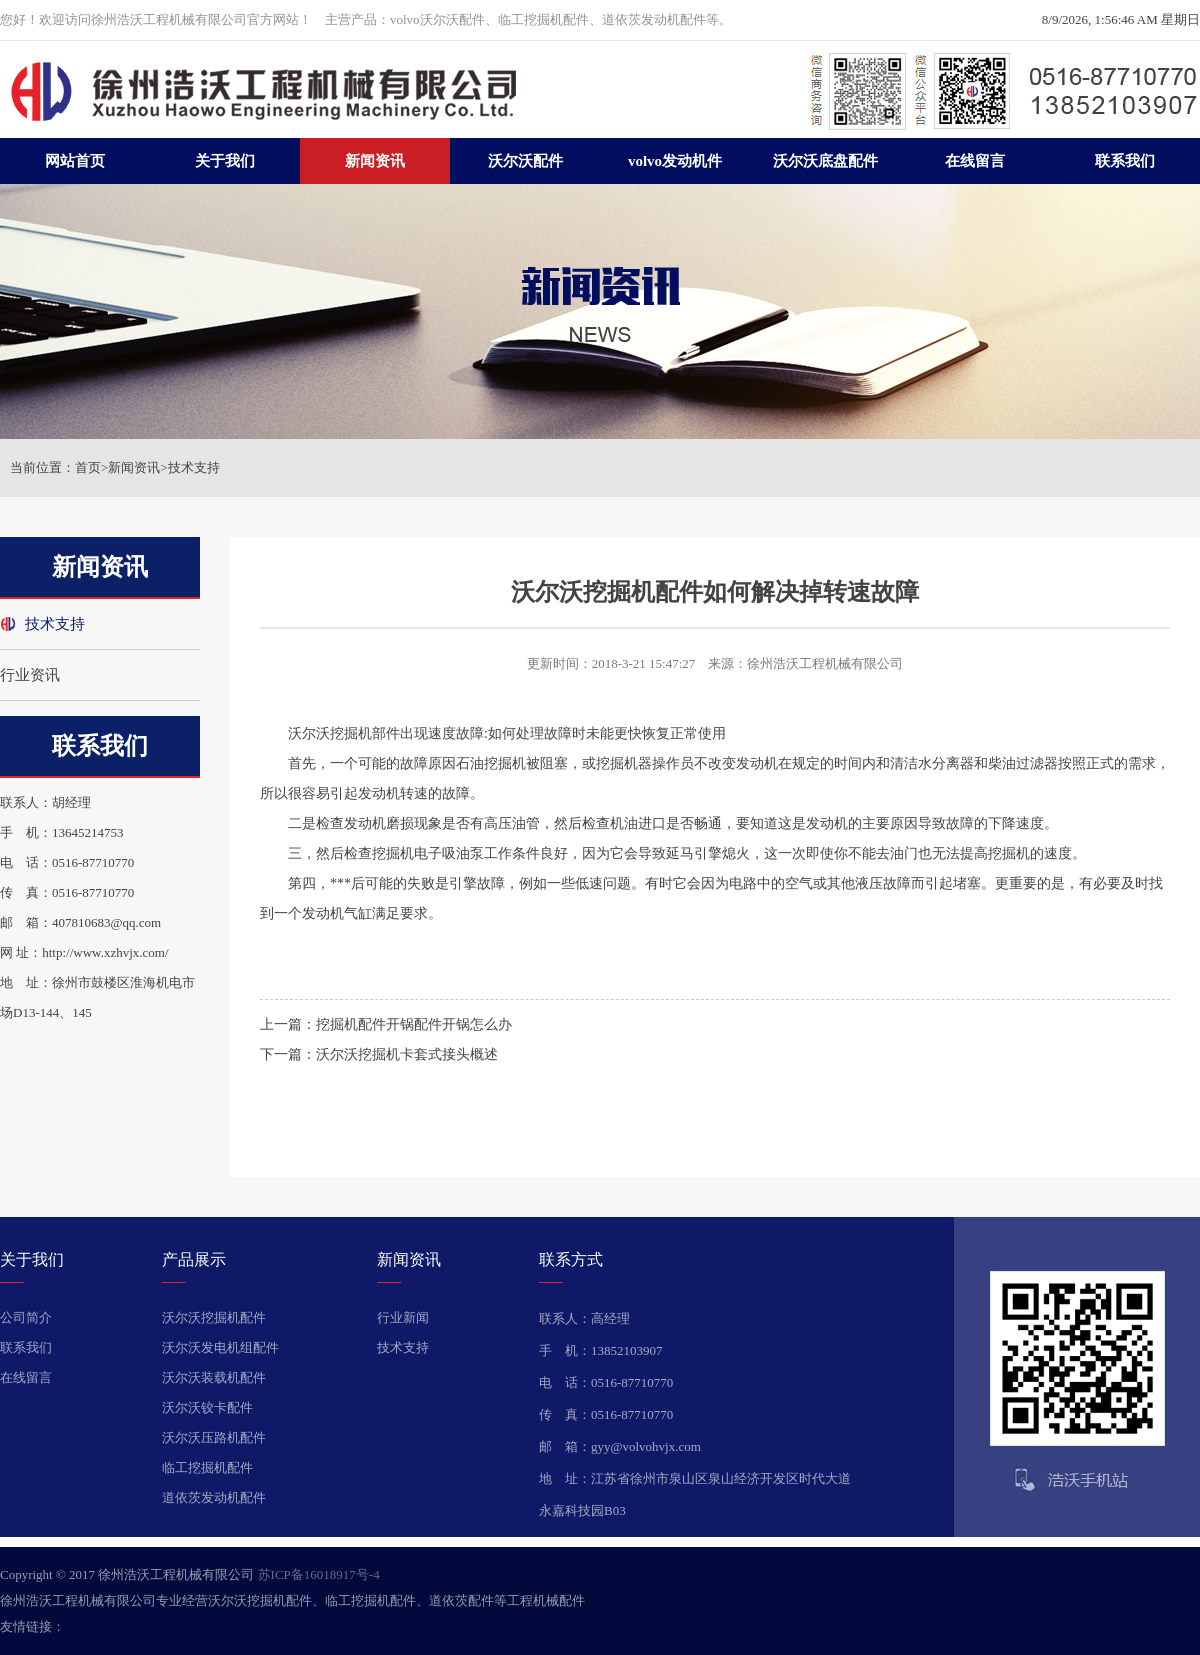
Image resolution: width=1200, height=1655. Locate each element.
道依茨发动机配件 (214, 1497)
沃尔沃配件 (525, 161)
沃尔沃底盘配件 (825, 161)
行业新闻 (403, 1317)
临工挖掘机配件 (207, 1467)
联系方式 (571, 1259)
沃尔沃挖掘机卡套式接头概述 (407, 1054)
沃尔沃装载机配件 (214, 1377)
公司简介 (26, 1317)
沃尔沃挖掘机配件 (214, 1317)
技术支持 (194, 467)
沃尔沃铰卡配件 (207, 1407)
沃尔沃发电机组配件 (220, 1347)
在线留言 (975, 161)
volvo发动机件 (675, 161)
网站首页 (75, 161)
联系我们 (1125, 161)
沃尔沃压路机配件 (214, 1437)
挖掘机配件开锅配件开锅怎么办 (414, 1024)
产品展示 (194, 1259)
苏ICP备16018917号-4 (319, 1574)
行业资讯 (30, 675)
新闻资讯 (375, 161)
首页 (88, 467)
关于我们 (225, 161)
